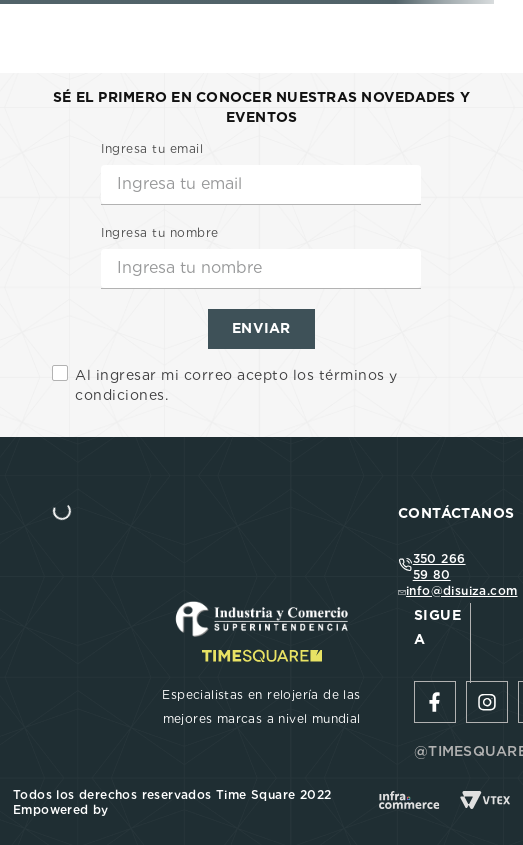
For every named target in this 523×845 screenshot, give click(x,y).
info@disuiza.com (461, 590)
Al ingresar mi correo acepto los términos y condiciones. (236, 385)
